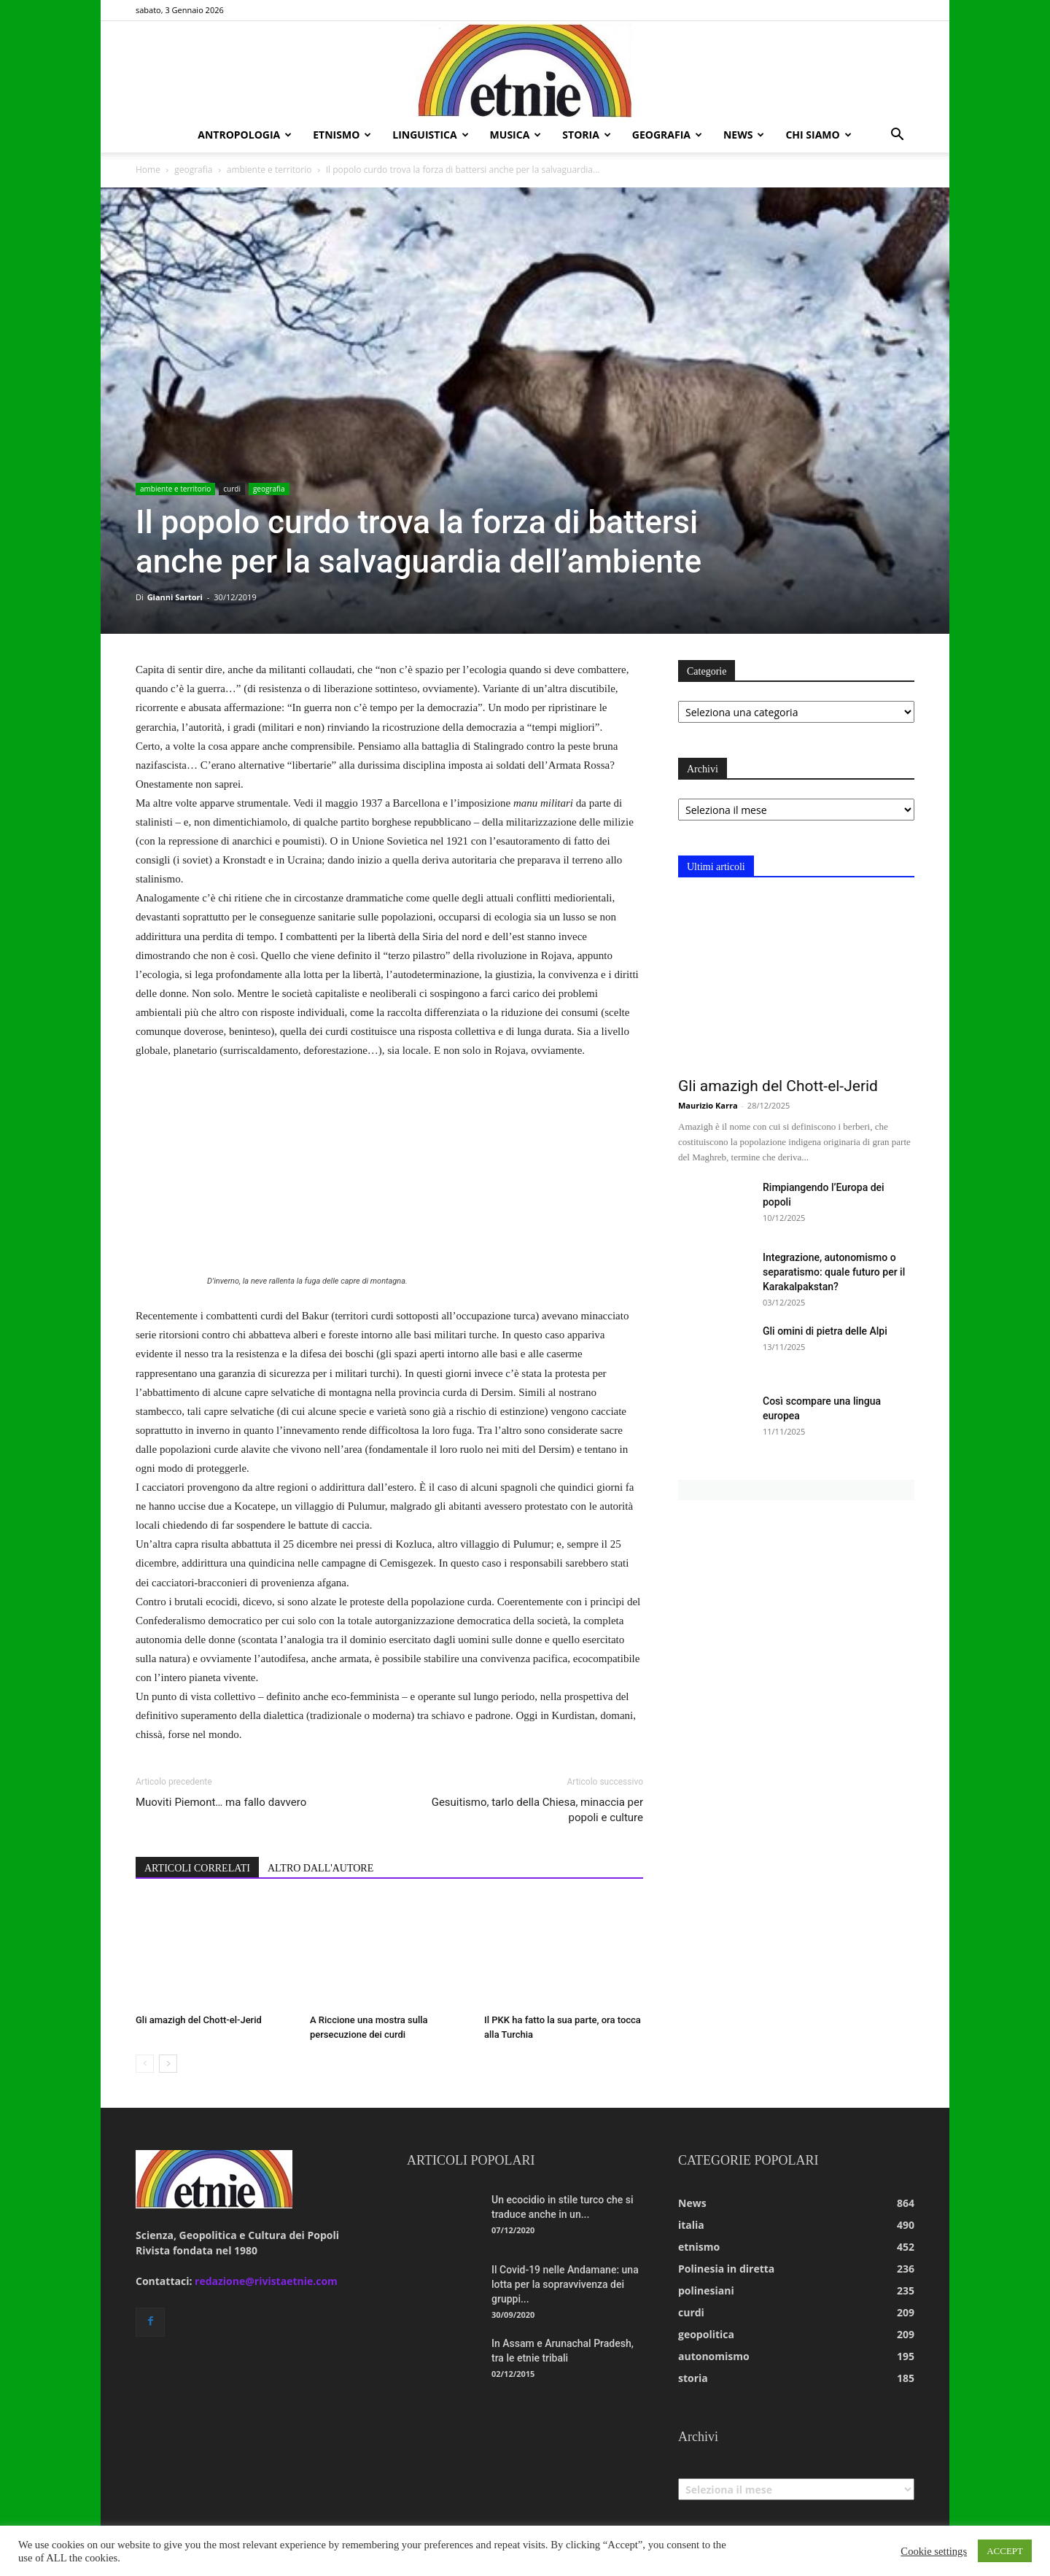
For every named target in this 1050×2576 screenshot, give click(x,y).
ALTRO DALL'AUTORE (320, 1868)
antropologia (245, 134)
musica (516, 134)
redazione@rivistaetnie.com (266, 2281)
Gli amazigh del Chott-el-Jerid (199, 2019)
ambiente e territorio (269, 169)
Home (148, 169)
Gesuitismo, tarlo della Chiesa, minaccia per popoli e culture (537, 1810)
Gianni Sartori (175, 596)
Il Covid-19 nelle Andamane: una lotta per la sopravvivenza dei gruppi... (565, 2284)
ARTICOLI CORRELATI (197, 1868)
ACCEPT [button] (1005, 2550)
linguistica (430, 134)
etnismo (342, 134)
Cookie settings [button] (934, 2551)
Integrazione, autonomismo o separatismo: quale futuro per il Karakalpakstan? (834, 1272)
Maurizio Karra (708, 1105)
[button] (896, 136)
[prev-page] (145, 2064)
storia (586, 134)
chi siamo (818, 134)
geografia (667, 134)
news (743, 134)
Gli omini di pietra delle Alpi (825, 1331)
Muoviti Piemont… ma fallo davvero (221, 1802)
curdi (232, 489)
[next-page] (168, 2064)
